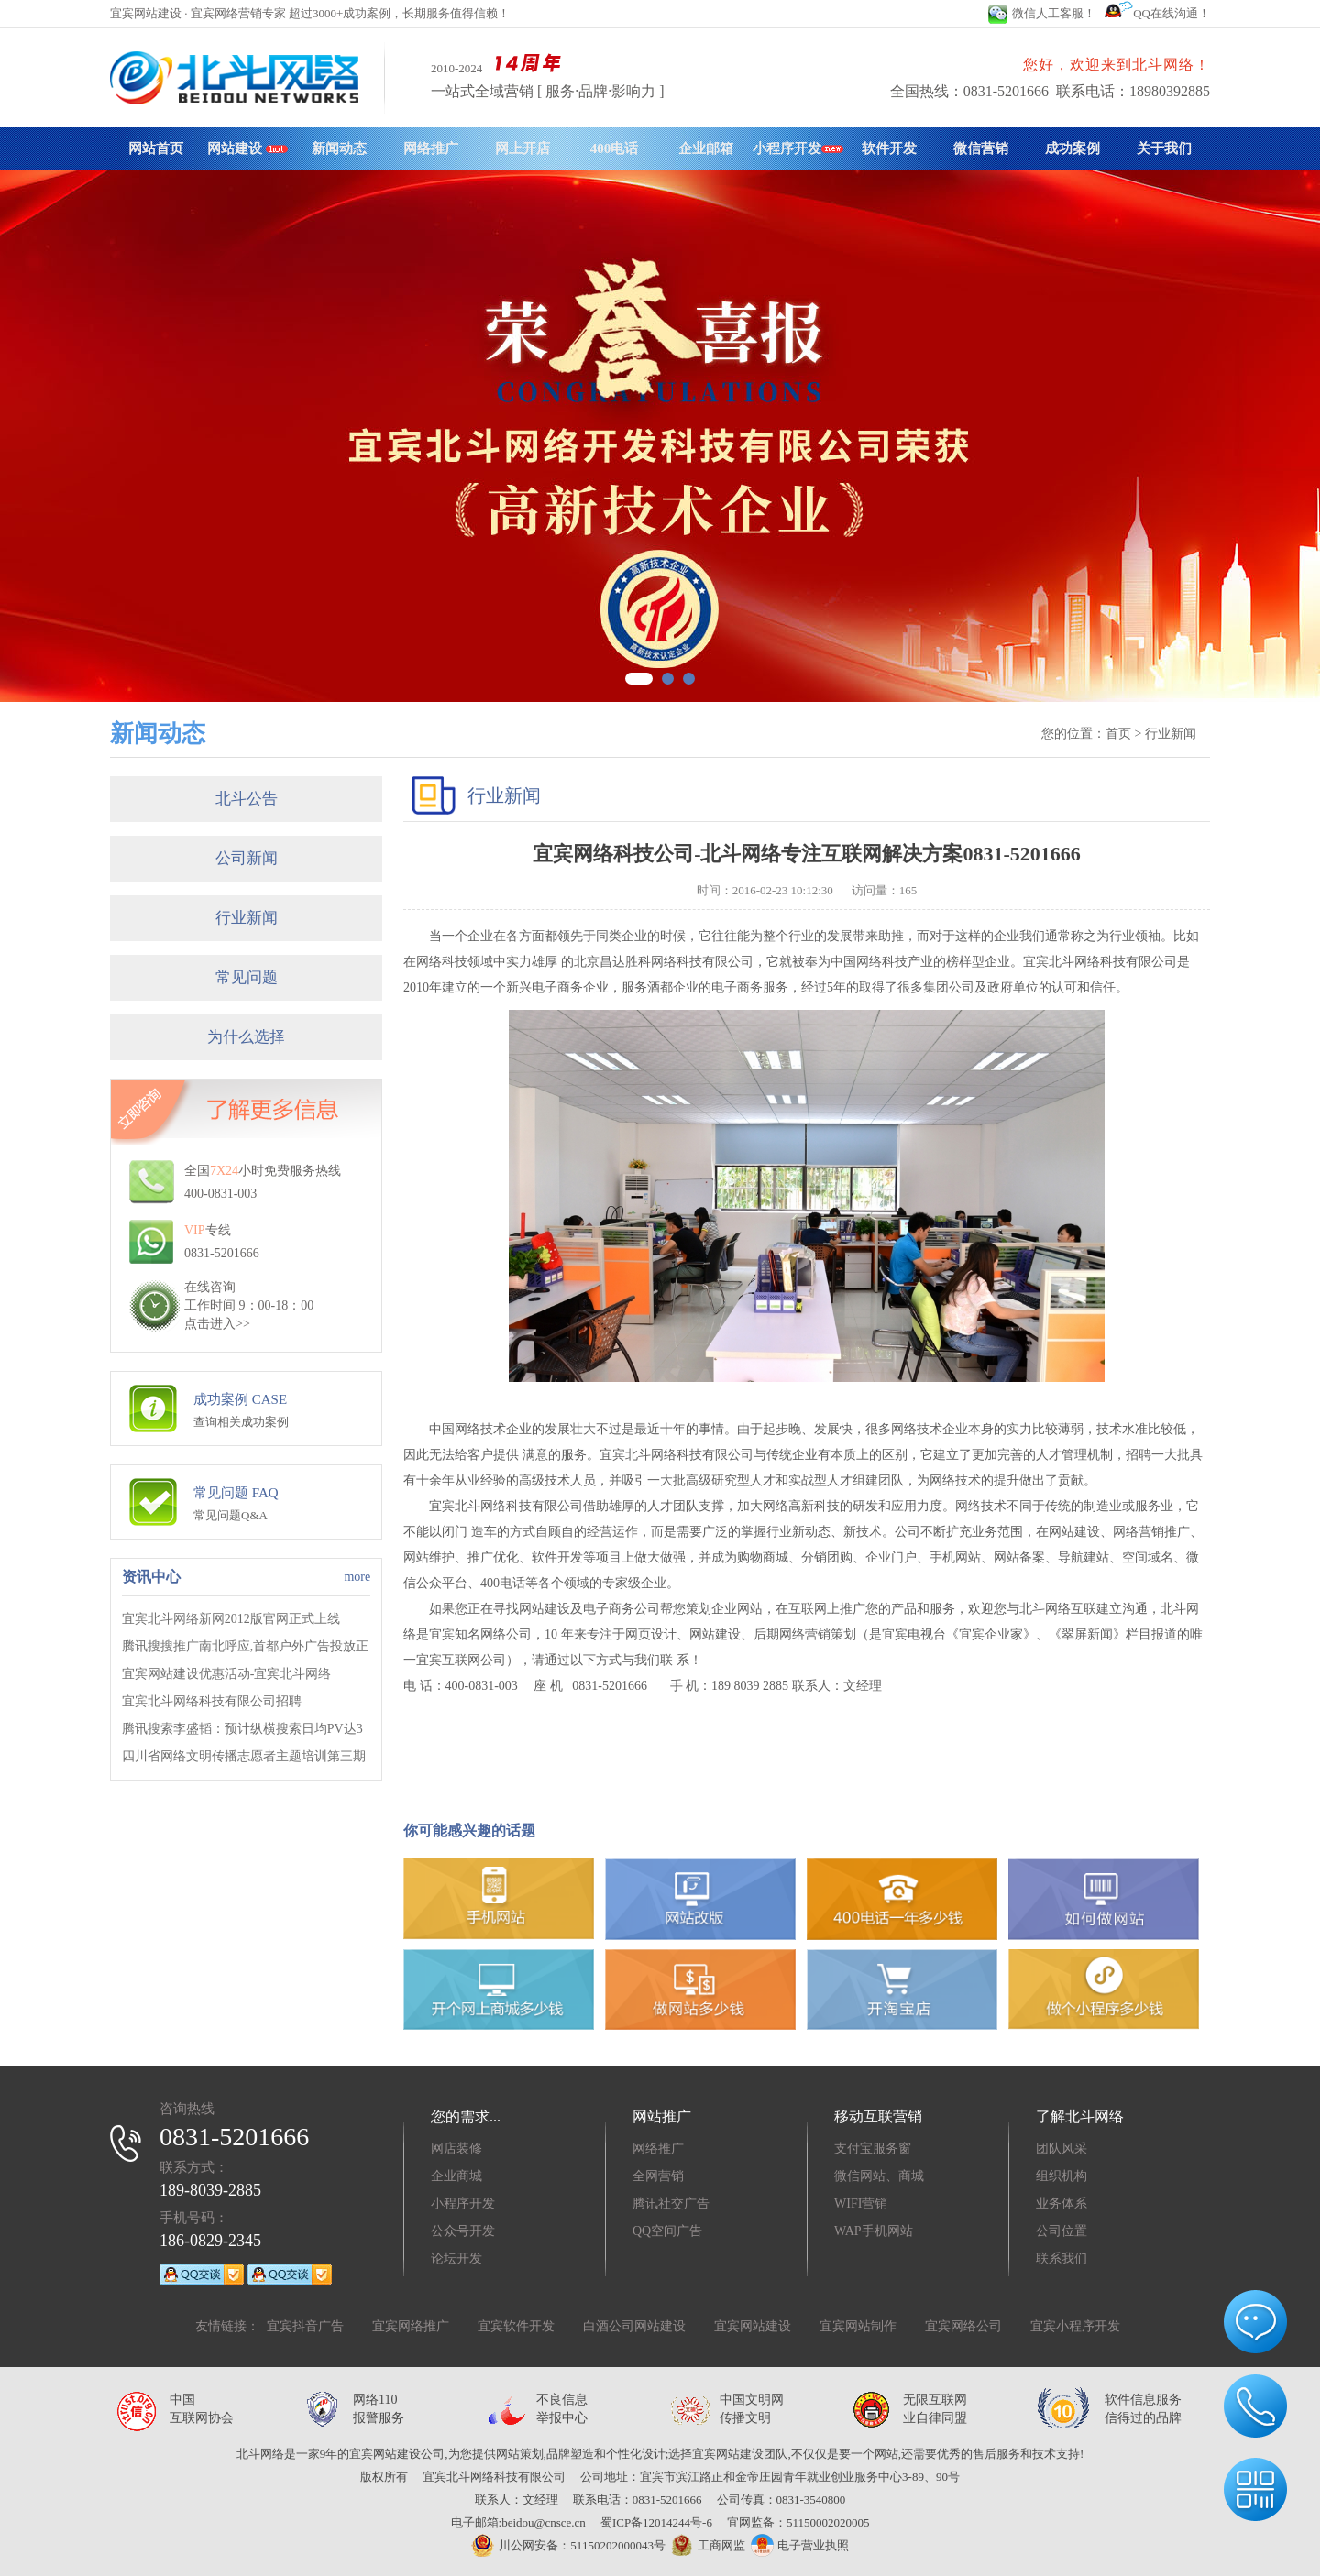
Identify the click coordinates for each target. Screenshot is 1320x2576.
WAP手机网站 (873, 2231)
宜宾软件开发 (516, 2326)
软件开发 (889, 148)
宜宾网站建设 (752, 2326)
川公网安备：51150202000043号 (568, 2545)
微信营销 (980, 148)
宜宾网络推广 (410, 2326)
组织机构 (1061, 2176)
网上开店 (522, 148)
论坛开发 (456, 2258)
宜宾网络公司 (963, 2326)
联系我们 (1061, 2258)
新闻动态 (339, 148)
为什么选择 (246, 1037)
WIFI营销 (860, 2203)
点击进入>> (217, 1324)
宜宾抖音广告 (305, 2326)
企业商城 (456, 2176)
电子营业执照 (799, 2545)
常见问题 (246, 977)
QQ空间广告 (667, 2231)
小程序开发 (798, 148)
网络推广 (430, 148)
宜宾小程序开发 (1075, 2326)
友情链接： (227, 2326)
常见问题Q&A (230, 1515)
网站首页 (155, 148)
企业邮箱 (705, 148)
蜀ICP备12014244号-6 (656, 2522)
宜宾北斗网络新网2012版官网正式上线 (231, 1619)
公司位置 (1061, 2231)
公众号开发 (463, 2231)
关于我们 (1164, 148)
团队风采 (1061, 2148)
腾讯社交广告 (671, 2203)
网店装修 (456, 2148)
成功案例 (1072, 148)
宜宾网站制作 (858, 2326)
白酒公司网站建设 (634, 2326)
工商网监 (705, 2546)
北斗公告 (246, 798)
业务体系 (1061, 2203)
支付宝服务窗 (872, 2148)
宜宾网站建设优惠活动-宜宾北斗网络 (227, 1674)
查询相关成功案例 (241, 1422)
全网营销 (658, 2176)
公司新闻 (246, 858)
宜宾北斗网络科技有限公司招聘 (212, 1701)
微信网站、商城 (879, 2176)
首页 (1118, 733)
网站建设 (247, 148)
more (357, 1577)
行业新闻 (246, 917)
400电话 (614, 148)
